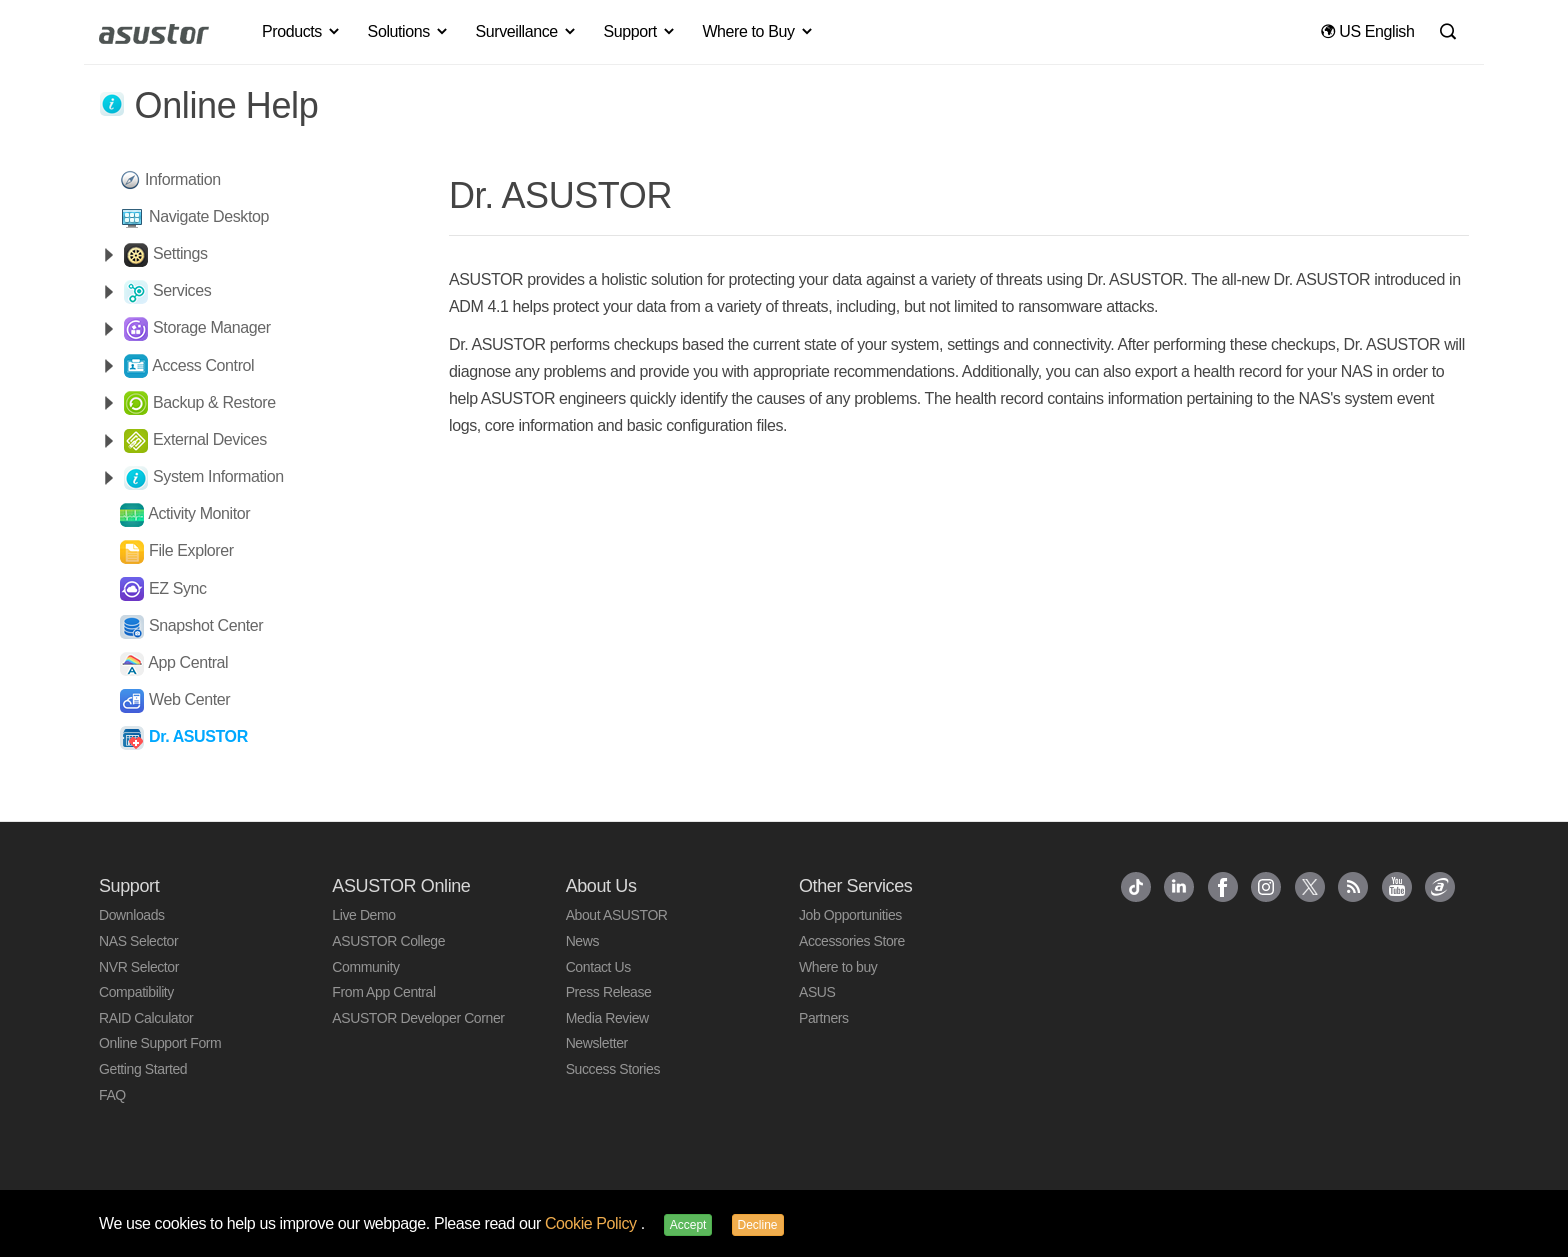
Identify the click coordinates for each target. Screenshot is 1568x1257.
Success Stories (613, 1069)
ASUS (817, 992)
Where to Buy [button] (758, 31)
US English (1367, 31)
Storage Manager (212, 327)
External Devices (210, 439)
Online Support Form (160, 1043)
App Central (188, 662)
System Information (218, 476)
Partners (824, 1018)
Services (182, 290)
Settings (180, 253)
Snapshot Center (206, 625)
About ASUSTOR (617, 915)
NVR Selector (139, 967)
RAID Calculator (146, 1018)
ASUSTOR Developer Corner (418, 1018)
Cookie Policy (593, 1223)
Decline (758, 1225)
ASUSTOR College (388, 941)
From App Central (383, 992)
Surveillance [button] (526, 31)
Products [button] (302, 31)
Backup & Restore (214, 402)
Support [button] (640, 31)
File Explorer (191, 550)
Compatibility (136, 992)
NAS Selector (138, 941)
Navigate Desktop (209, 216)
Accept (688, 1225)
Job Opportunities (850, 915)
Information (183, 179)
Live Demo (363, 915)
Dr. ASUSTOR (198, 736)
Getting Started (143, 1069)
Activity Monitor (199, 513)
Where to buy (838, 967)
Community (365, 967)
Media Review (607, 1018)
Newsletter (597, 1043)
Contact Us (598, 967)
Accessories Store (852, 941)
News (582, 941)
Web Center (189, 699)
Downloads (132, 915)
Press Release (609, 992)
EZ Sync (178, 588)
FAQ (112, 1095)
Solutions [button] (409, 31)
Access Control (203, 365)
